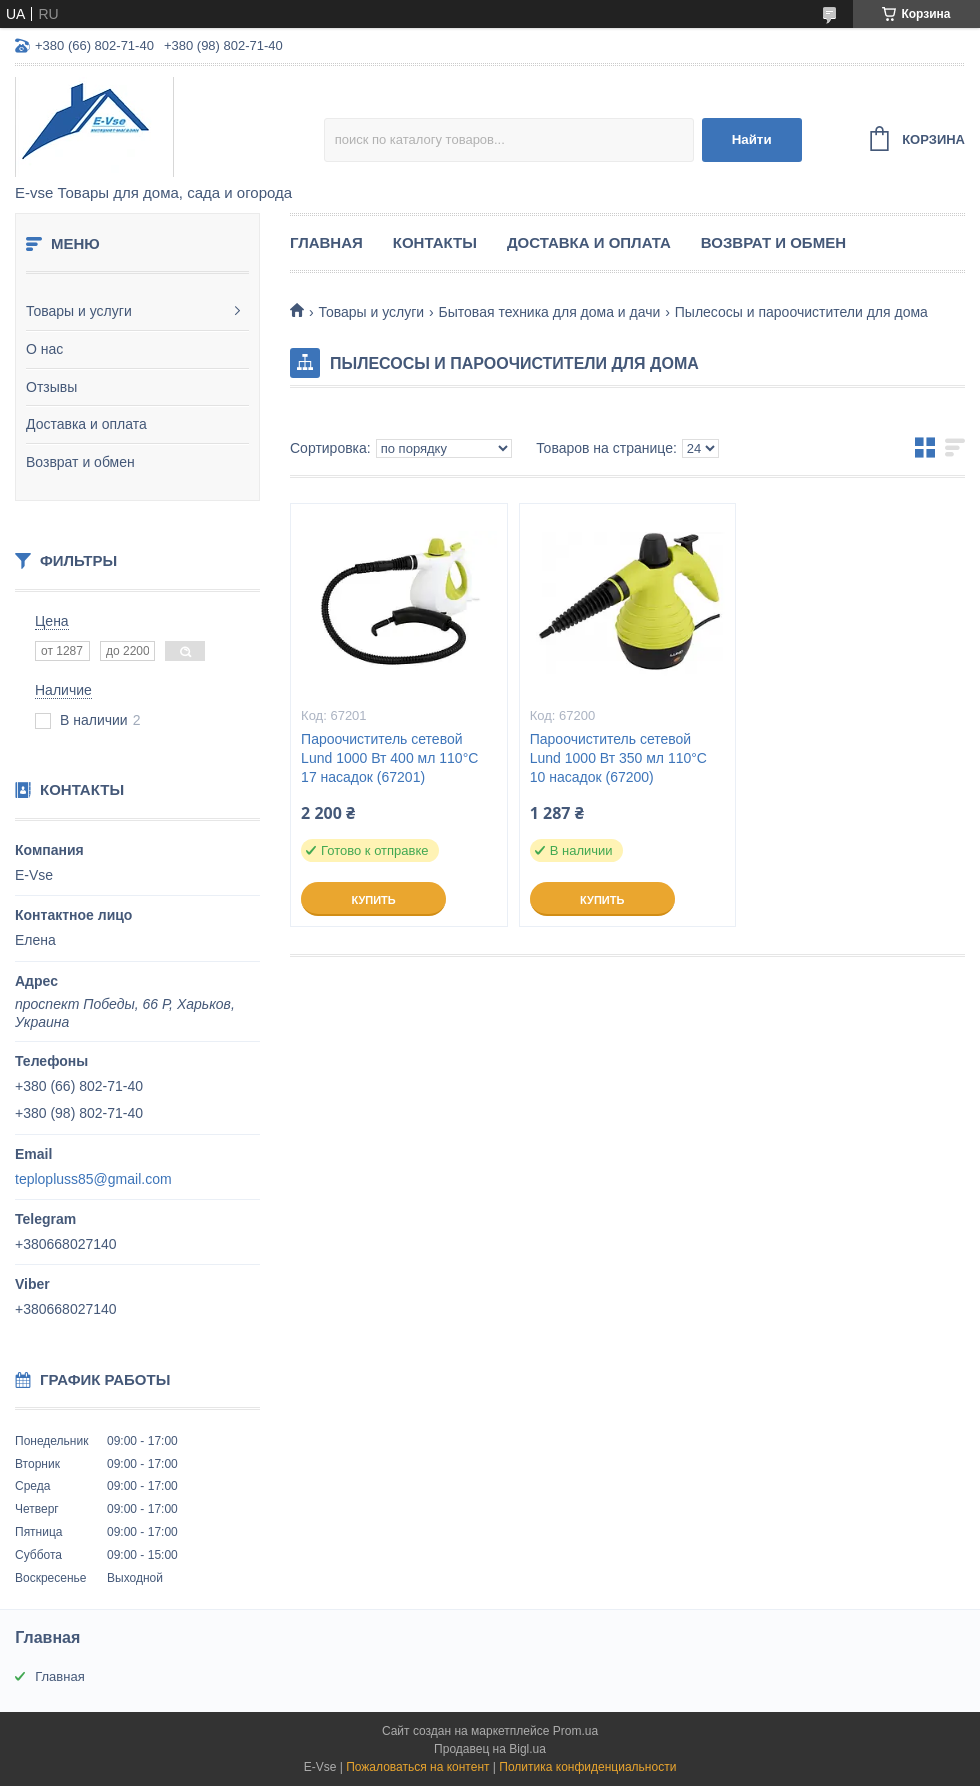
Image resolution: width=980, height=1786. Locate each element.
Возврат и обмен (80, 462)
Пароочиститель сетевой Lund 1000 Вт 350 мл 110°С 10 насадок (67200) (618, 758)
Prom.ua (575, 1731)
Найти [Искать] (752, 139)
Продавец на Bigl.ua (490, 1749)
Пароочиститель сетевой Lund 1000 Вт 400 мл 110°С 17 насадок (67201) (389, 758)
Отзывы (51, 387)
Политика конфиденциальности (587, 1767)
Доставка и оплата (86, 424)
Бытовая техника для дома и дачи (550, 312)
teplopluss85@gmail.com (93, 1179)
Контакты (435, 242)
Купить (373, 900)
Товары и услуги (79, 311)
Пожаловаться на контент (417, 1767)
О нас (44, 349)
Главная (326, 242)
